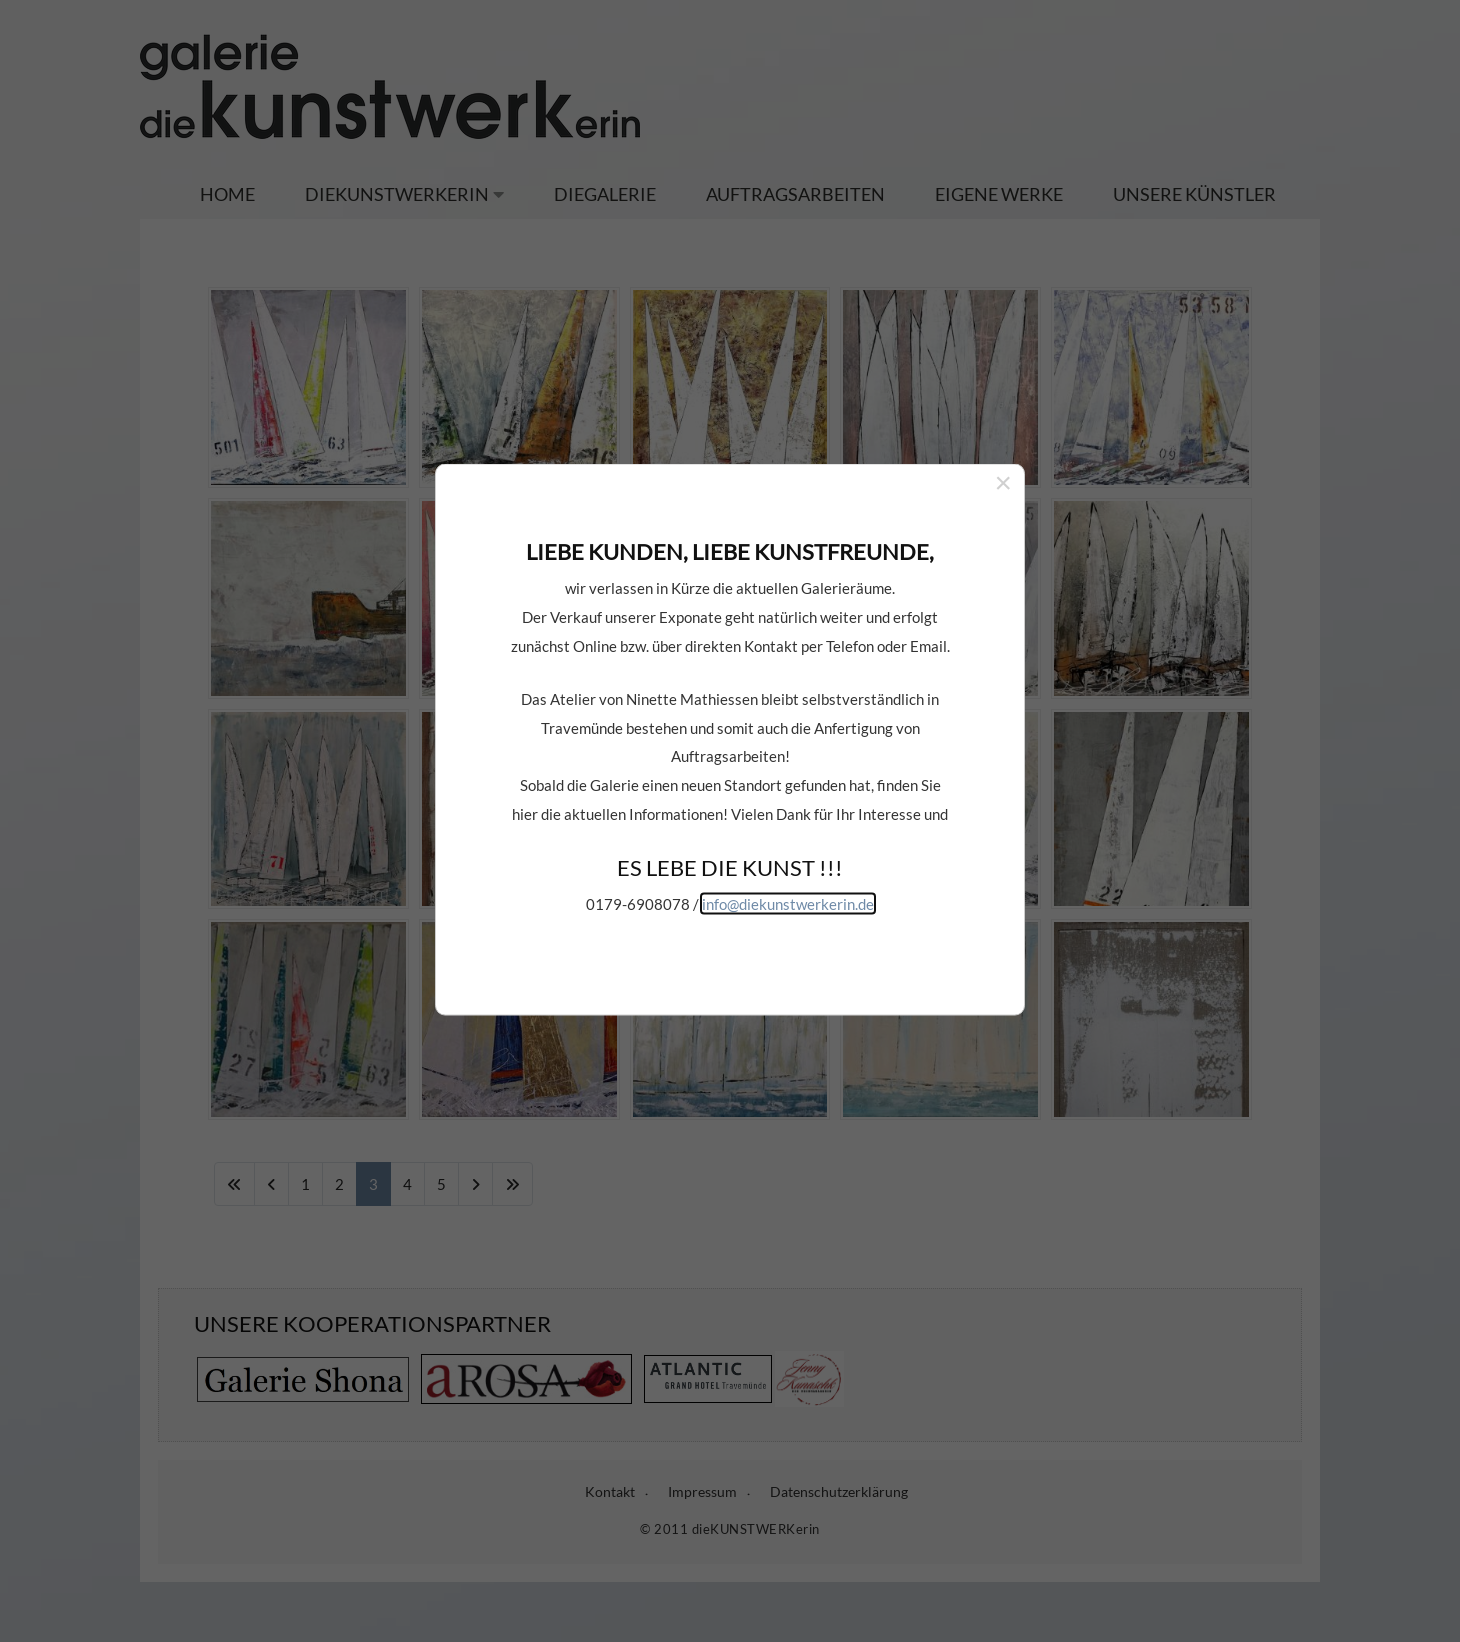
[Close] (1003, 414)
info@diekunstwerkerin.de (788, 835)
